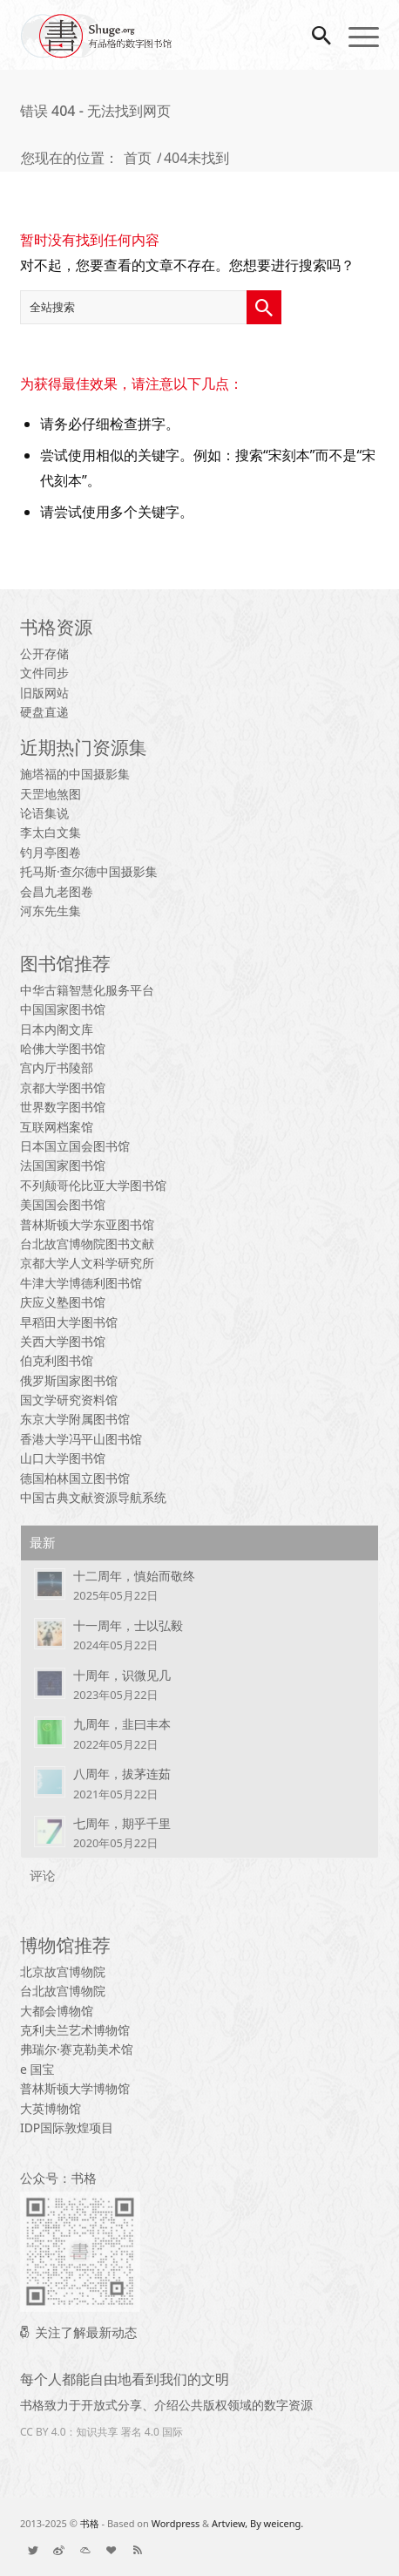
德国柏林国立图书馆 (75, 1478)
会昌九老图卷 (56, 891)
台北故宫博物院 (62, 1990)
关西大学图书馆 (62, 1341)
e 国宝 (37, 2069)
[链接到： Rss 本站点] (138, 2550)
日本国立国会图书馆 (75, 1146)
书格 (89, 2523)
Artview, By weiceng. (257, 2523)
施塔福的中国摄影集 (75, 773)
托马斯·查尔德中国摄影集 (89, 871)
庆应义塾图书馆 (62, 1302)
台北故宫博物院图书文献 (87, 1243)
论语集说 (44, 813)
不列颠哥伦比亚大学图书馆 (93, 1185)
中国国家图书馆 (62, 1009)
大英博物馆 (50, 2108)
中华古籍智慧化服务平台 (87, 990)
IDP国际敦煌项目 (66, 2127)
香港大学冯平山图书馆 (81, 1439)
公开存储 (44, 653)
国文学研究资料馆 (69, 1399)
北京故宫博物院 (62, 1971)
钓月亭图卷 (50, 852)
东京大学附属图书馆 (75, 1418)
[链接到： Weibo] (59, 2550)
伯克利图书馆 (56, 1360)
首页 (138, 157)
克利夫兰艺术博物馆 (75, 2030)
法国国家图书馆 (62, 1165)
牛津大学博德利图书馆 (81, 1282)
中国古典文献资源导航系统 (93, 1497)
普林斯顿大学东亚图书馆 (87, 1224)
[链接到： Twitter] (33, 2550)
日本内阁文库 (56, 1029)
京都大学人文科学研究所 (87, 1262)
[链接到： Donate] (111, 2550)
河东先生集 (50, 910)
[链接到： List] (85, 2550)
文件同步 (44, 672)
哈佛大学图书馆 (62, 1048)
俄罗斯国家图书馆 (69, 1380)
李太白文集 (50, 832)
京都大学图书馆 (62, 1087)
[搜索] (312, 35)
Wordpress (176, 2523)
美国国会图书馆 (62, 1204)
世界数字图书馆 (62, 1106)
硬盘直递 (44, 711)
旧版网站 (44, 692)
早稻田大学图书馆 (69, 1322)
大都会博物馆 (56, 2010)
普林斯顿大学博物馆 (75, 2088)
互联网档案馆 (56, 1126)
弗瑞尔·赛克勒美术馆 (76, 2049)
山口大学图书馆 (62, 1458)
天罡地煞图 (50, 793)
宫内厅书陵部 (56, 1067)
